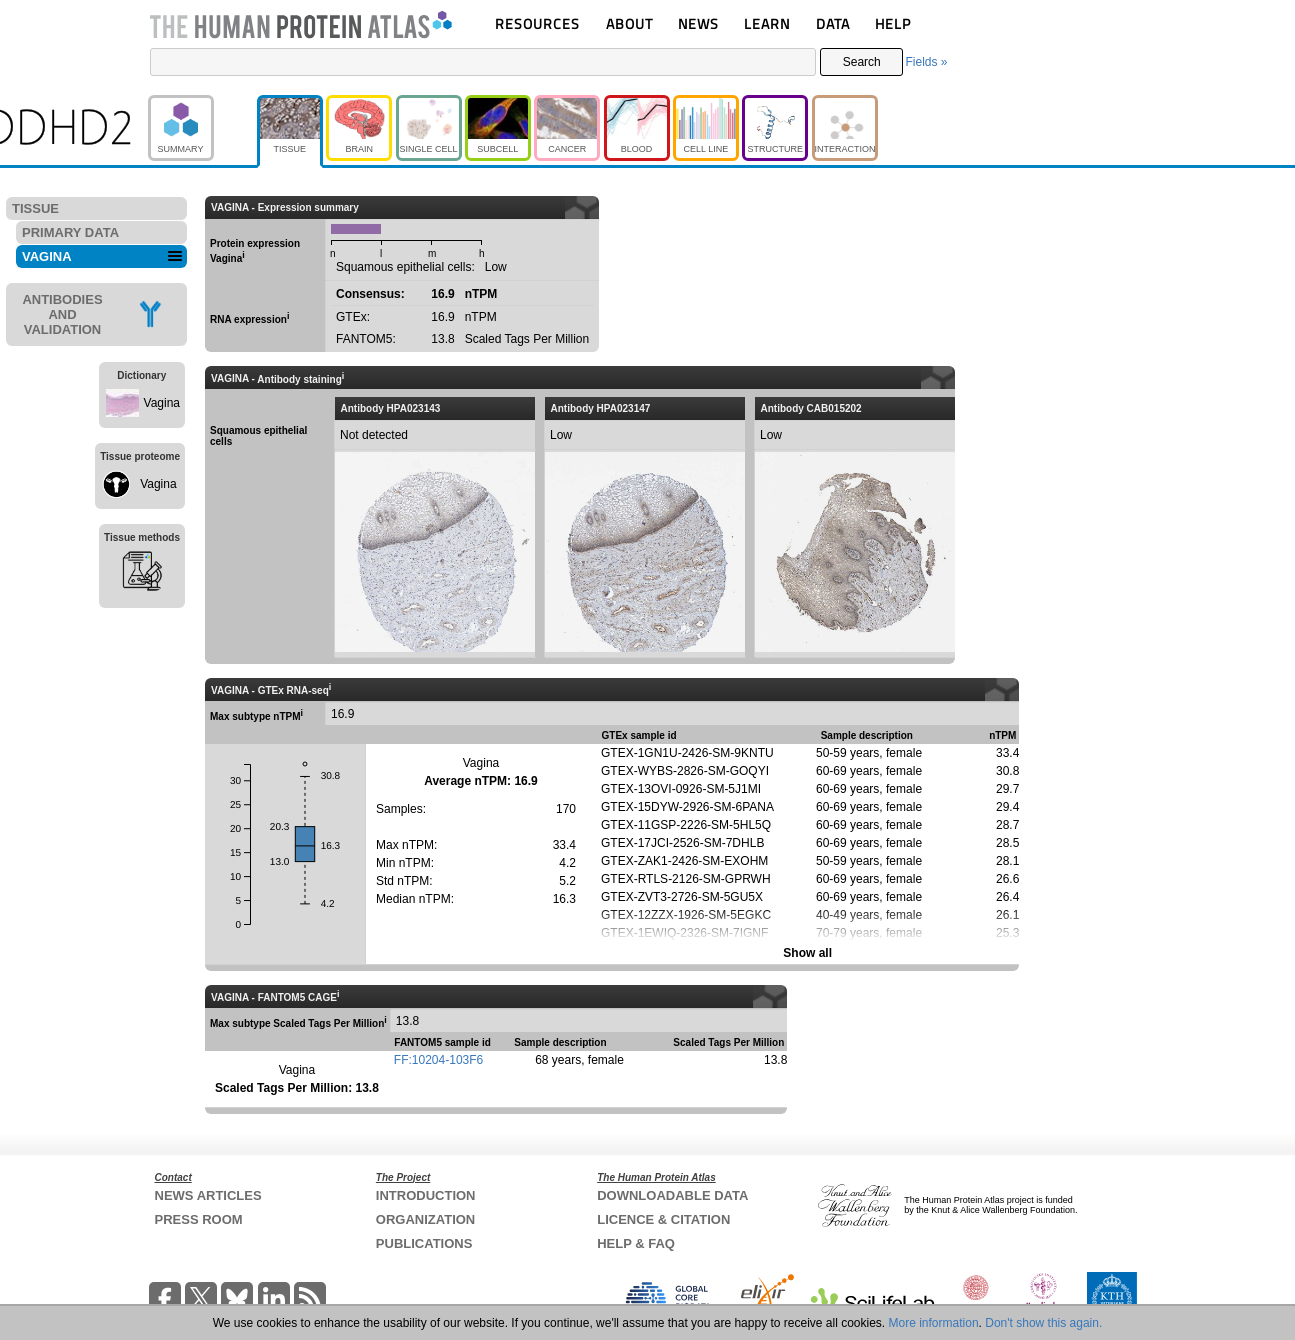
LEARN (767, 23)
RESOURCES (537, 23)
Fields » (926, 62)
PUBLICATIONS (424, 1243)
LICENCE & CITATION (663, 1219)
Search (862, 62)
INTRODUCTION (426, 1195)
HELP (893, 23)
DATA (833, 23)
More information (934, 1323)
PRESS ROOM (199, 1219)
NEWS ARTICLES (208, 1195)
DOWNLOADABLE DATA (672, 1195)
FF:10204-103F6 (438, 1060)
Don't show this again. (1043, 1323)
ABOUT (629, 23)
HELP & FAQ (636, 1243)
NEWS (698, 23)
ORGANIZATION (425, 1219)
